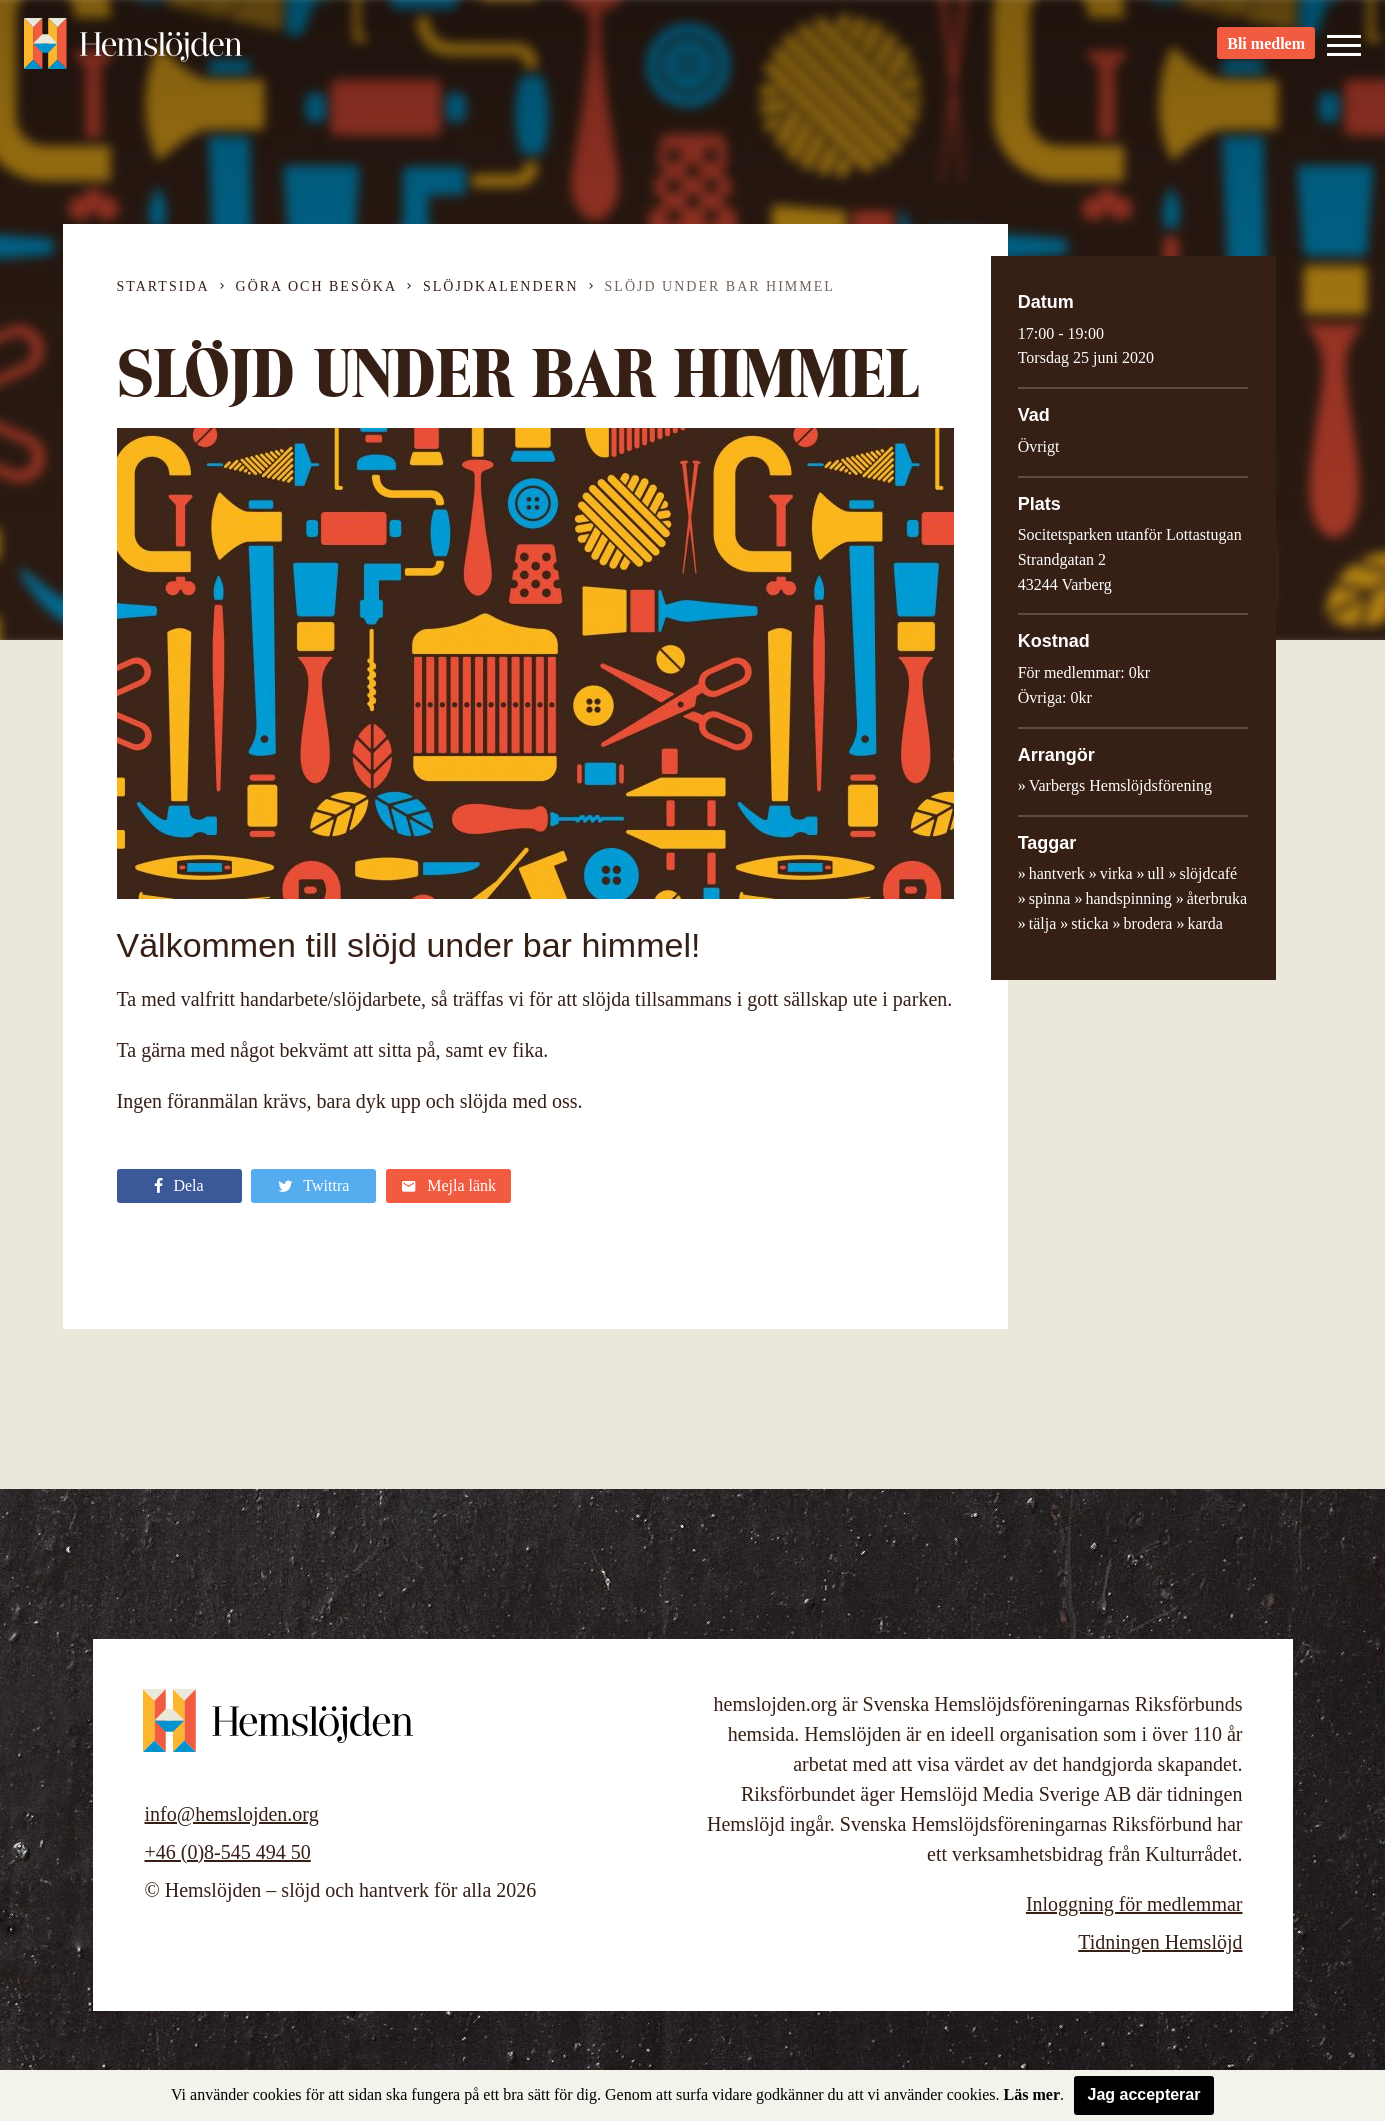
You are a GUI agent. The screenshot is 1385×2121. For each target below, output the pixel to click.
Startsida (163, 286)
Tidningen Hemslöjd (1160, 1942)
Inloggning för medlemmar (1134, 1904)
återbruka (1217, 898)
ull (1156, 873)
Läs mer (1032, 2094)
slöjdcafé (1208, 873)
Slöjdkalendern (501, 286)
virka (1116, 873)
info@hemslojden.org (232, 1814)
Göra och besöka (316, 286)
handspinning (1128, 898)
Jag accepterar (1144, 2094)
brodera (1148, 923)
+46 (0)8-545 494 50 (228, 1852)
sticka (1089, 923)
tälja (1043, 923)
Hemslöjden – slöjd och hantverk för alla (134, 50)
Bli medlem (1266, 50)
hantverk (1057, 873)
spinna (1050, 898)
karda (1205, 923)
